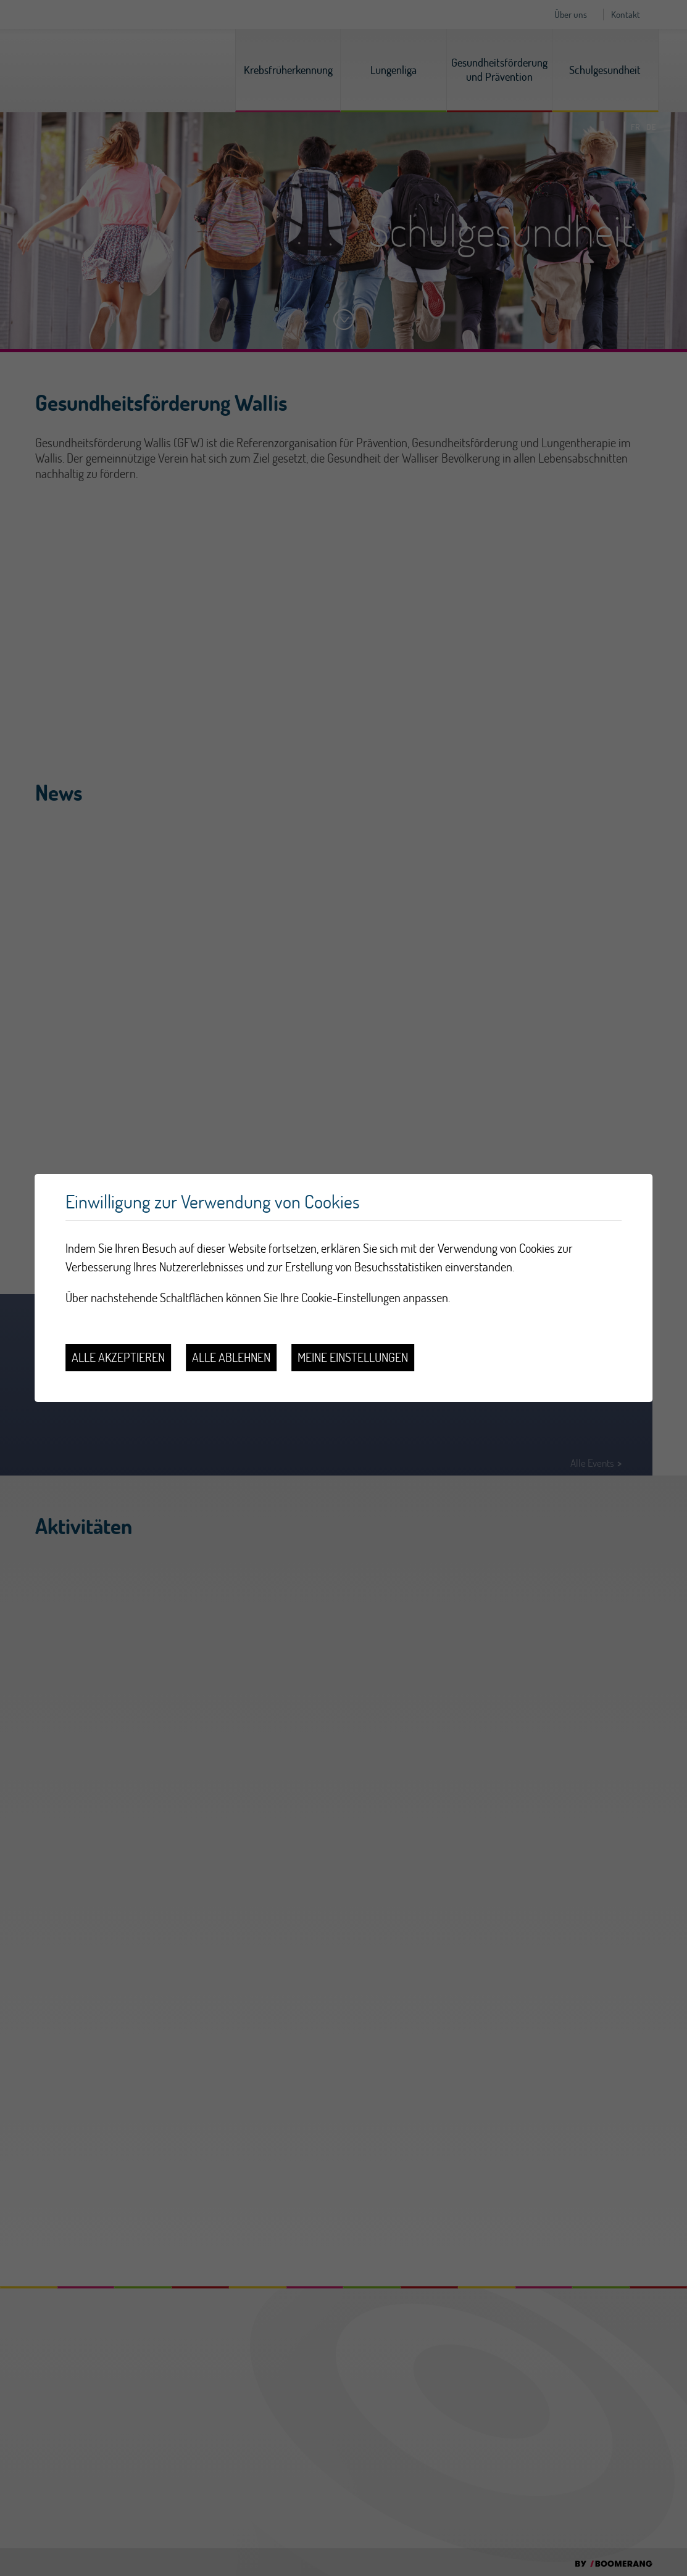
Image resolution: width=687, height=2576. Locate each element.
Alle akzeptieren (118, 1357)
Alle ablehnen (231, 1357)
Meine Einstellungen (353, 1357)
